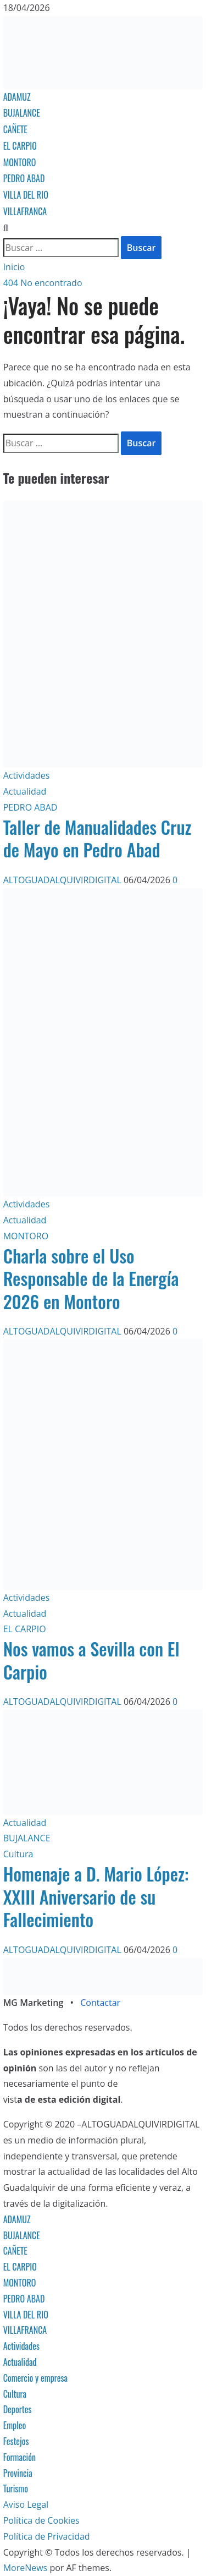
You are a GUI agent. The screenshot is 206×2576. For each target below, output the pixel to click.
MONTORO (19, 162)
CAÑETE (15, 129)
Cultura (18, 1854)
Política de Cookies (41, 2520)
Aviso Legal (26, 2504)
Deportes (17, 2409)
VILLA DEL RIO (25, 194)
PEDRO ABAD (24, 178)
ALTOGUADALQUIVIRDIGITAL (63, 880)
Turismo (15, 2488)
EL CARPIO (20, 145)
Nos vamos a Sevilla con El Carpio (91, 1660)
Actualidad (25, 791)
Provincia (17, 2473)
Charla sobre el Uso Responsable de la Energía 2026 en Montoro (91, 1278)
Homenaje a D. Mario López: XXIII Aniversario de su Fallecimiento (96, 1896)
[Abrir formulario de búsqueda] (5, 228)
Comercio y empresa (35, 2377)
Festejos (16, 2441)
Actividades (26, 775)
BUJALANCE (21, 112)
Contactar (100, 2003)
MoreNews (25, 2568)
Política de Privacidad (46, 2536)
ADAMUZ (17, 96)
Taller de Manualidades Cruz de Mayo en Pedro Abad (97, 838)
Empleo (14, 2425)
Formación (19, 2457)
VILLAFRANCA (25, 211)
